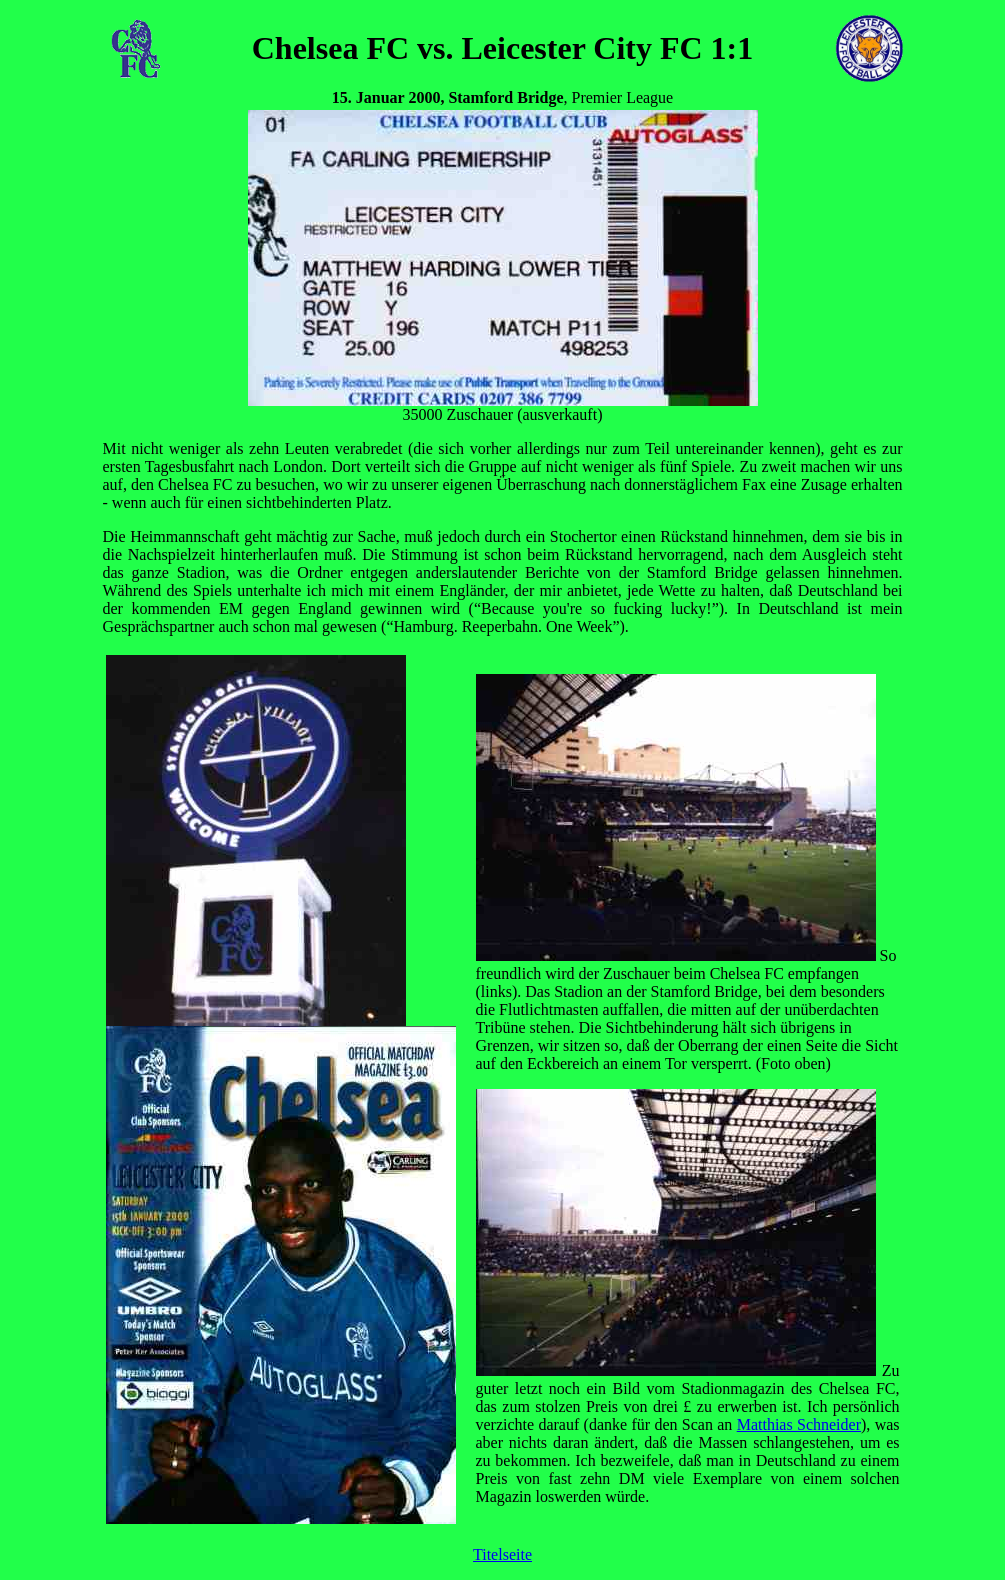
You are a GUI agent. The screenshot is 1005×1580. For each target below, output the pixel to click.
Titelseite (502, 1554)
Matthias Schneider (799, 1424)
